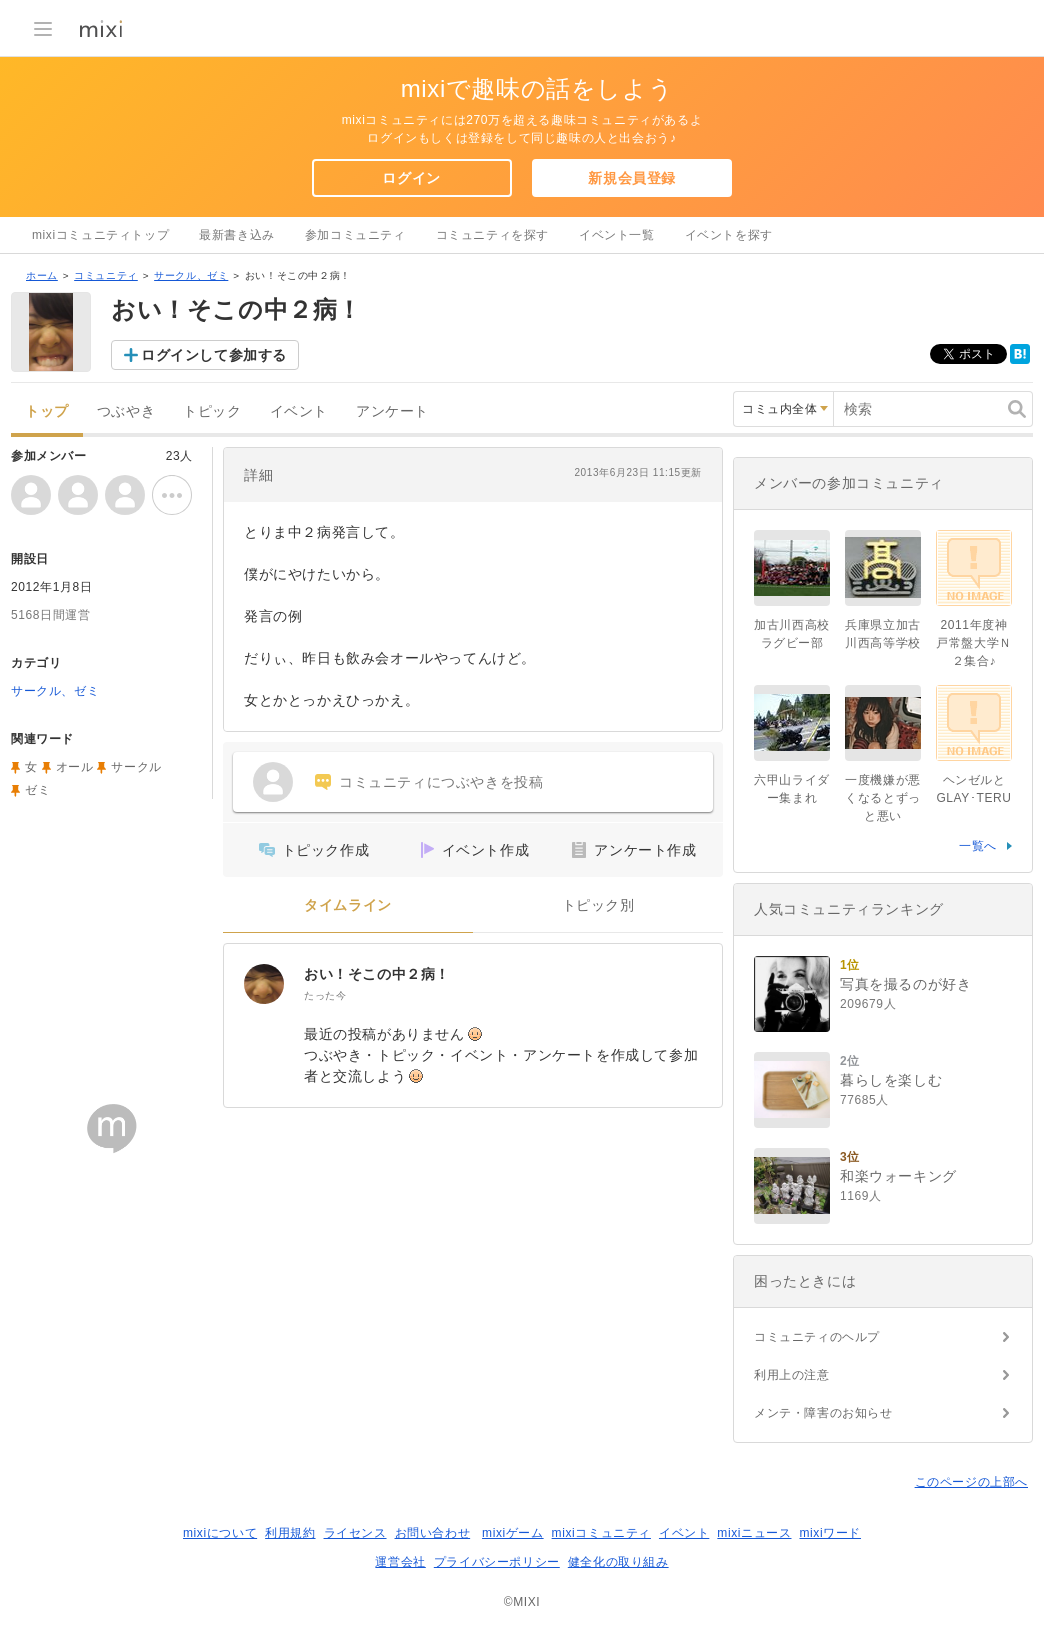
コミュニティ (106, 275)
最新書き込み (237, 235)
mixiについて (220, 1533)
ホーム (42, 275)
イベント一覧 (617, 235)
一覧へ (978, 846)
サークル (136, 767)
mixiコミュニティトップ (100, 235)
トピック (212, 411)
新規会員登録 (632, 178)
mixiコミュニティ (601, 1533)
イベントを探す (729, 235)
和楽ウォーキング (898, 1176)
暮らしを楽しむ (891, 1080)
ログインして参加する (214, 355)
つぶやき (126, 411)
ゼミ (37, 790)
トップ (47, 411)
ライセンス (355, 1533)
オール (75, 767)
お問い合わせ (433, 1533)
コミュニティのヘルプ (817, 1337)
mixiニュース (754, 1533)
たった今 (325, 995)
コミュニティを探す (492, 235)
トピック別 (598, 905)
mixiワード (830, 1533)
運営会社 (400, 1562)
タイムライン (348, 905)
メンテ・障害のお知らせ (823, 1413)
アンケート (392, 411)
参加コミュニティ (355, 235)
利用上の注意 (792, 1375)
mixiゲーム (513, 1533)
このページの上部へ (971, 1482)
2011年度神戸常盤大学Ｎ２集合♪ (974, 643)
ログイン (411, 178)
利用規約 (290, 1533)
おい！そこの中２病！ (377, 974)
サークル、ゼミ (191, 275)
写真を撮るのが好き (905, 984)
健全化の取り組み (618, 1562)
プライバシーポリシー (497, 1562)
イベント (299, 411)
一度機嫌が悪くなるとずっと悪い (883, 798)
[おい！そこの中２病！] (264, 984)
